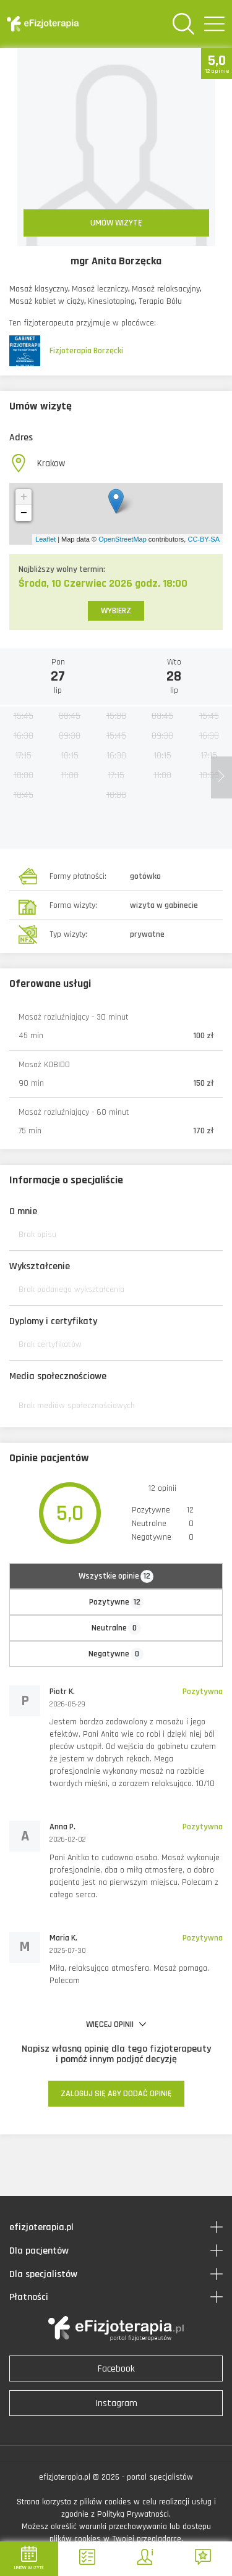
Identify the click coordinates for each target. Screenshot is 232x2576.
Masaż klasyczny (38, 289)
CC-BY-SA (203, 539)
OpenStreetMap (122, 539)
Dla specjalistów (43, 2274)
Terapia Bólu (160, 301)
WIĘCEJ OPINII (116, 2024)
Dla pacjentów (39, 2250)
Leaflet (45, 539)
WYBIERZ (116, 610)
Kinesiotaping (111, 301)
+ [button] (23, 497)
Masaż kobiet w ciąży (46, 301)
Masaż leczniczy (100, 289)
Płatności (28, 2297)
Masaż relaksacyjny (166, 289)
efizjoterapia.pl (41, 2227)
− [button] (23, 513)
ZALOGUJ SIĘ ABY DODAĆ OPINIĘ (116, 2093)
